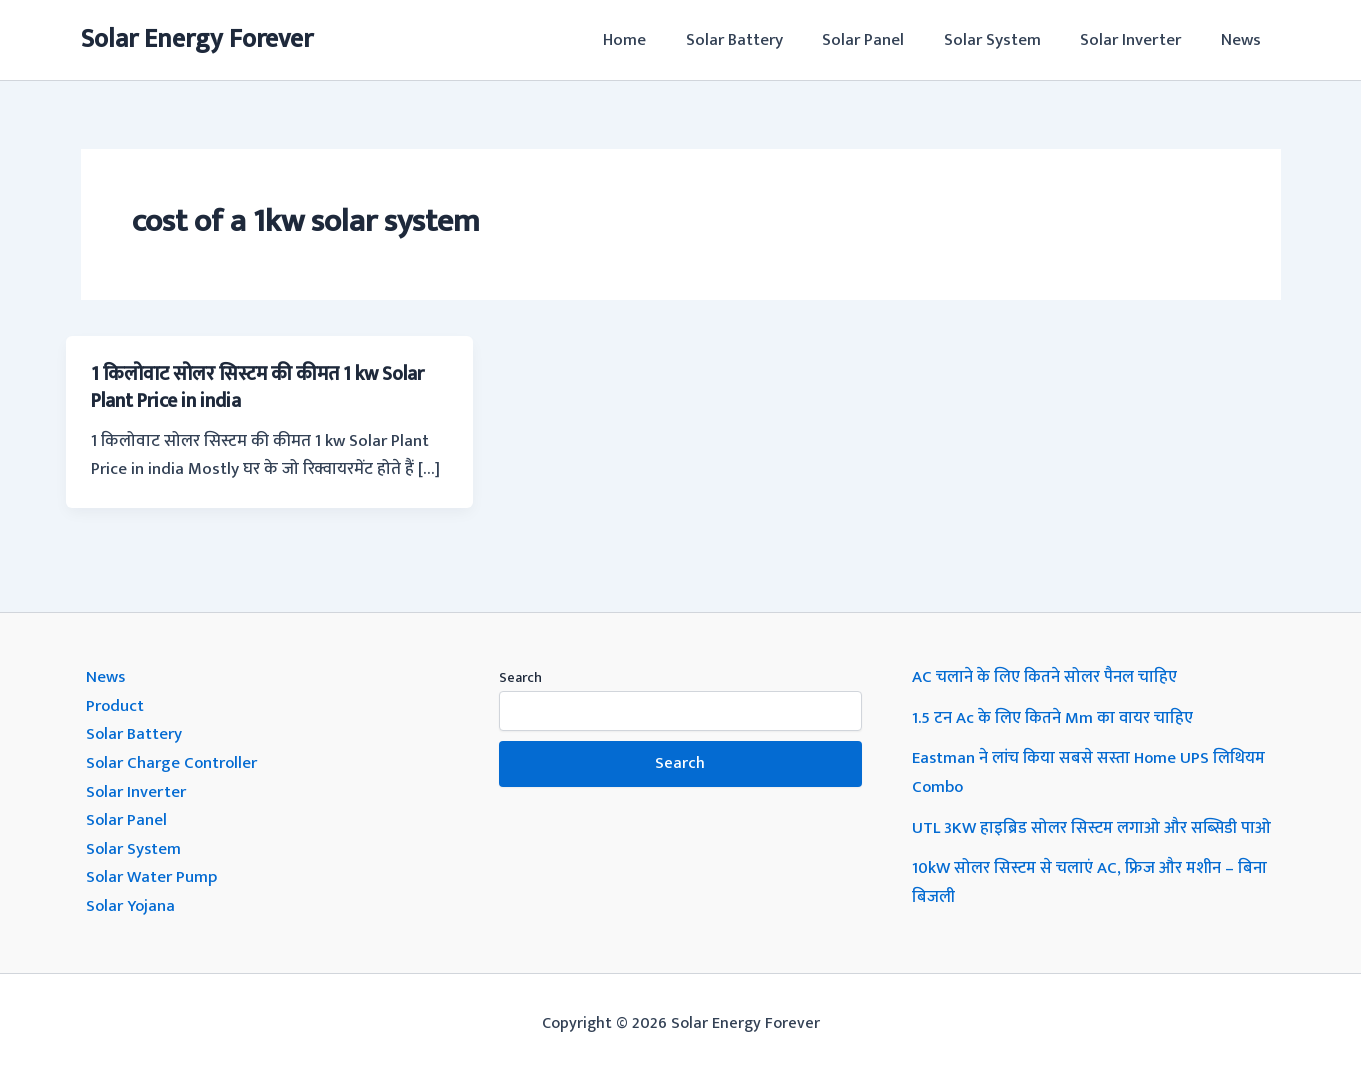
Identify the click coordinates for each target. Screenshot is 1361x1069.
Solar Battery (759, 40)
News (1244, 40)
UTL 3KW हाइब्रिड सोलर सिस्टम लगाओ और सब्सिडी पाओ (1093, 824)
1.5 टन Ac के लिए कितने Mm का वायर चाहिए (1054, 716)
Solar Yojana (132, 900)
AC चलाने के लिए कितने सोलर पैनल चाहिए (1045, 676)
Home (655, 40)
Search (520, 676)
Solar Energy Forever (197, 39)
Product (115, 704)
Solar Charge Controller (173, 760)
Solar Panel (883, 40)
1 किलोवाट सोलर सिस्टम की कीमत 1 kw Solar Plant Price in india (265, 387)
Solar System (1006, 40)
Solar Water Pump (152, 872)
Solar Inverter (1139, 40)
